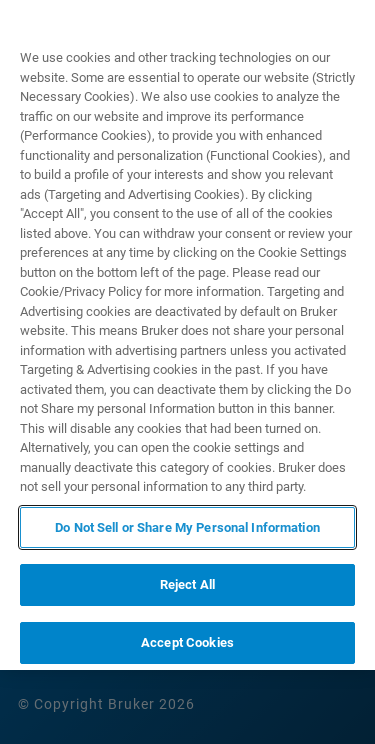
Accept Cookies (187, 642)
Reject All (187, 584)
